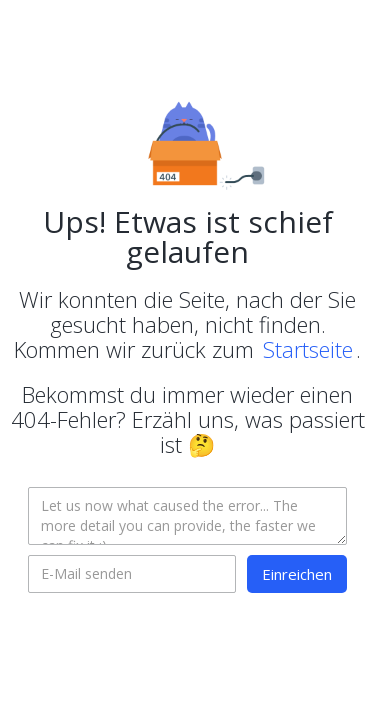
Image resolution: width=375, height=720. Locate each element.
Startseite (308, 349)
